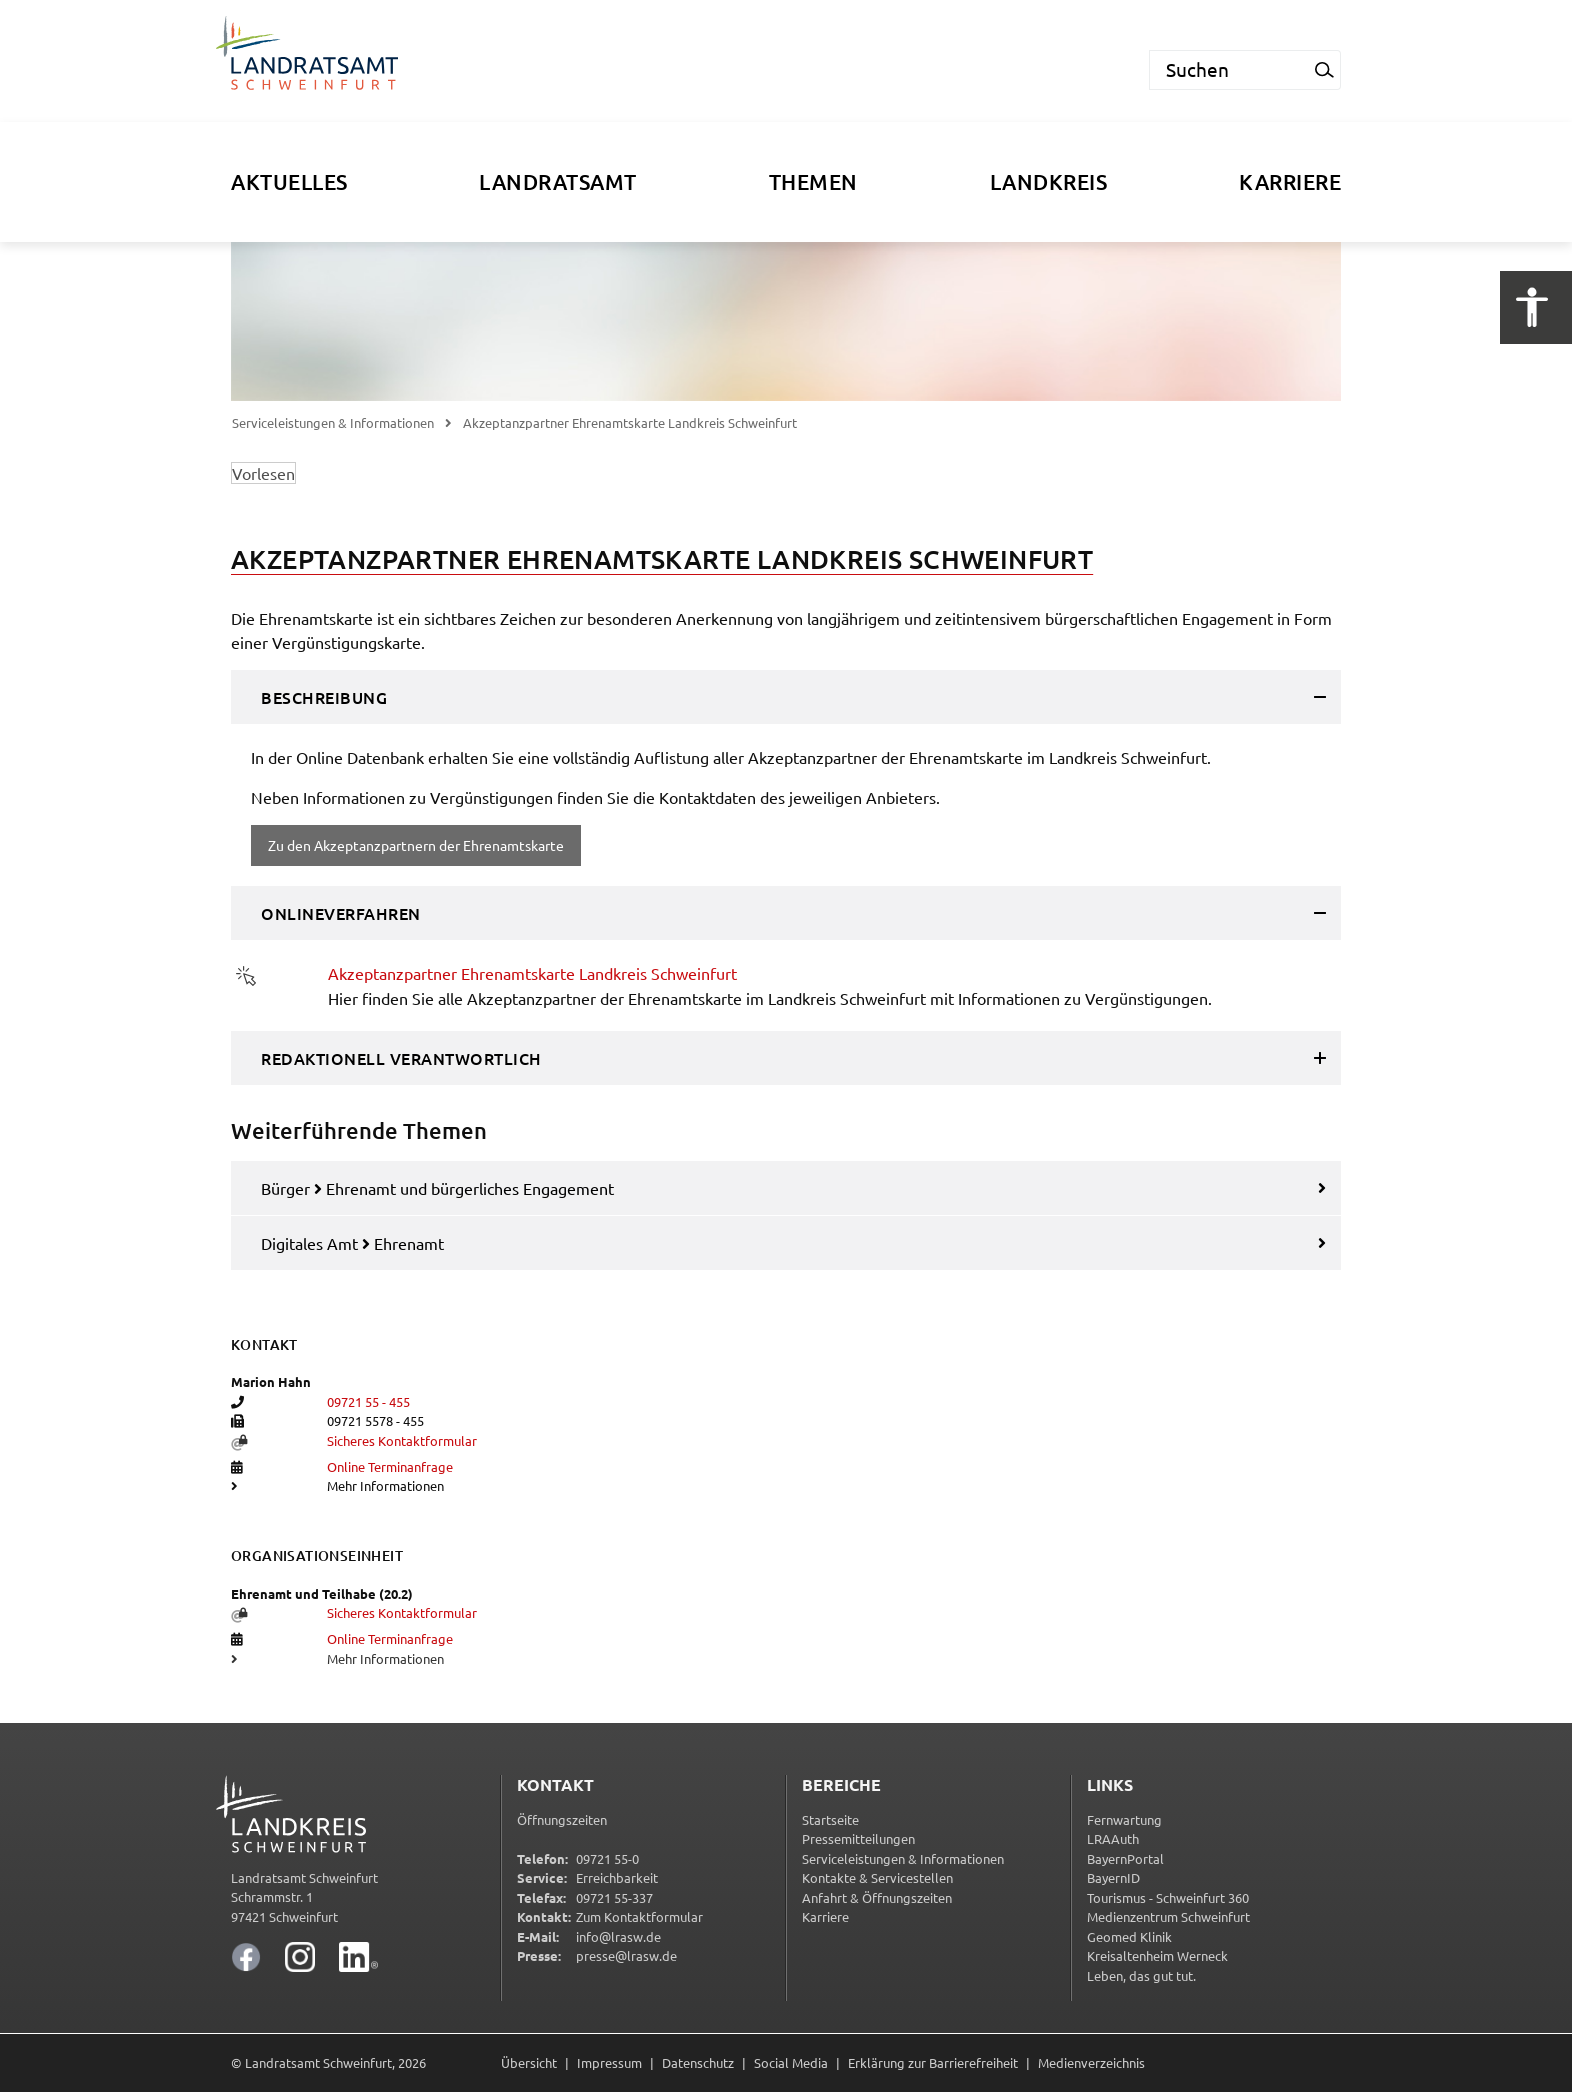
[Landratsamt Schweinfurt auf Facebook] (246, 1957)
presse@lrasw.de (626, 1955)
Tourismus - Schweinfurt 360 (1168, 1897)
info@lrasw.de (618, 1936)
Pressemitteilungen (858, 1838)
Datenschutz (698, 2062)
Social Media (791, 2062)
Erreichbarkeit (617, 1877)
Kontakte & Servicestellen (877, 1877)
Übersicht (529, 2062)
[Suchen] (1229, 70)
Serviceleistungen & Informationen (333, 422)
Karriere (825, 1916)
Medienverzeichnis (1091, 2062)
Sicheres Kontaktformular (402, 1440)
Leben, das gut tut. (1141, 1975)
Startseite (830, 1819)
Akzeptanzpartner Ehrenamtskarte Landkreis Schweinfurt (532, 973)
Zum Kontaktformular (639, 1916)
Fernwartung (1124, 1819)
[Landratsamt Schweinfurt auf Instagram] (300, 1957)
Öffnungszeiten (562, 1819)
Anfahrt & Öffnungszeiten (877, 1897)
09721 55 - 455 (368, 1401)
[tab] (786, 697)
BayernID (1113, 1877)
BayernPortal (1125, 1858)
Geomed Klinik (1129, 1936)
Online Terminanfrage (390, 1466)
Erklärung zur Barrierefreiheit (933, 2062)
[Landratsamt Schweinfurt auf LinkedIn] (358, 1957)
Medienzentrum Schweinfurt (1168, 1916)
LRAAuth (1113, 1838)
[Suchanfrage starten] (1325, 70)
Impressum (609, 2062)
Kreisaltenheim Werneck (1157, 1955)
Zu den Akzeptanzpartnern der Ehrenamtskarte (416, 845)
